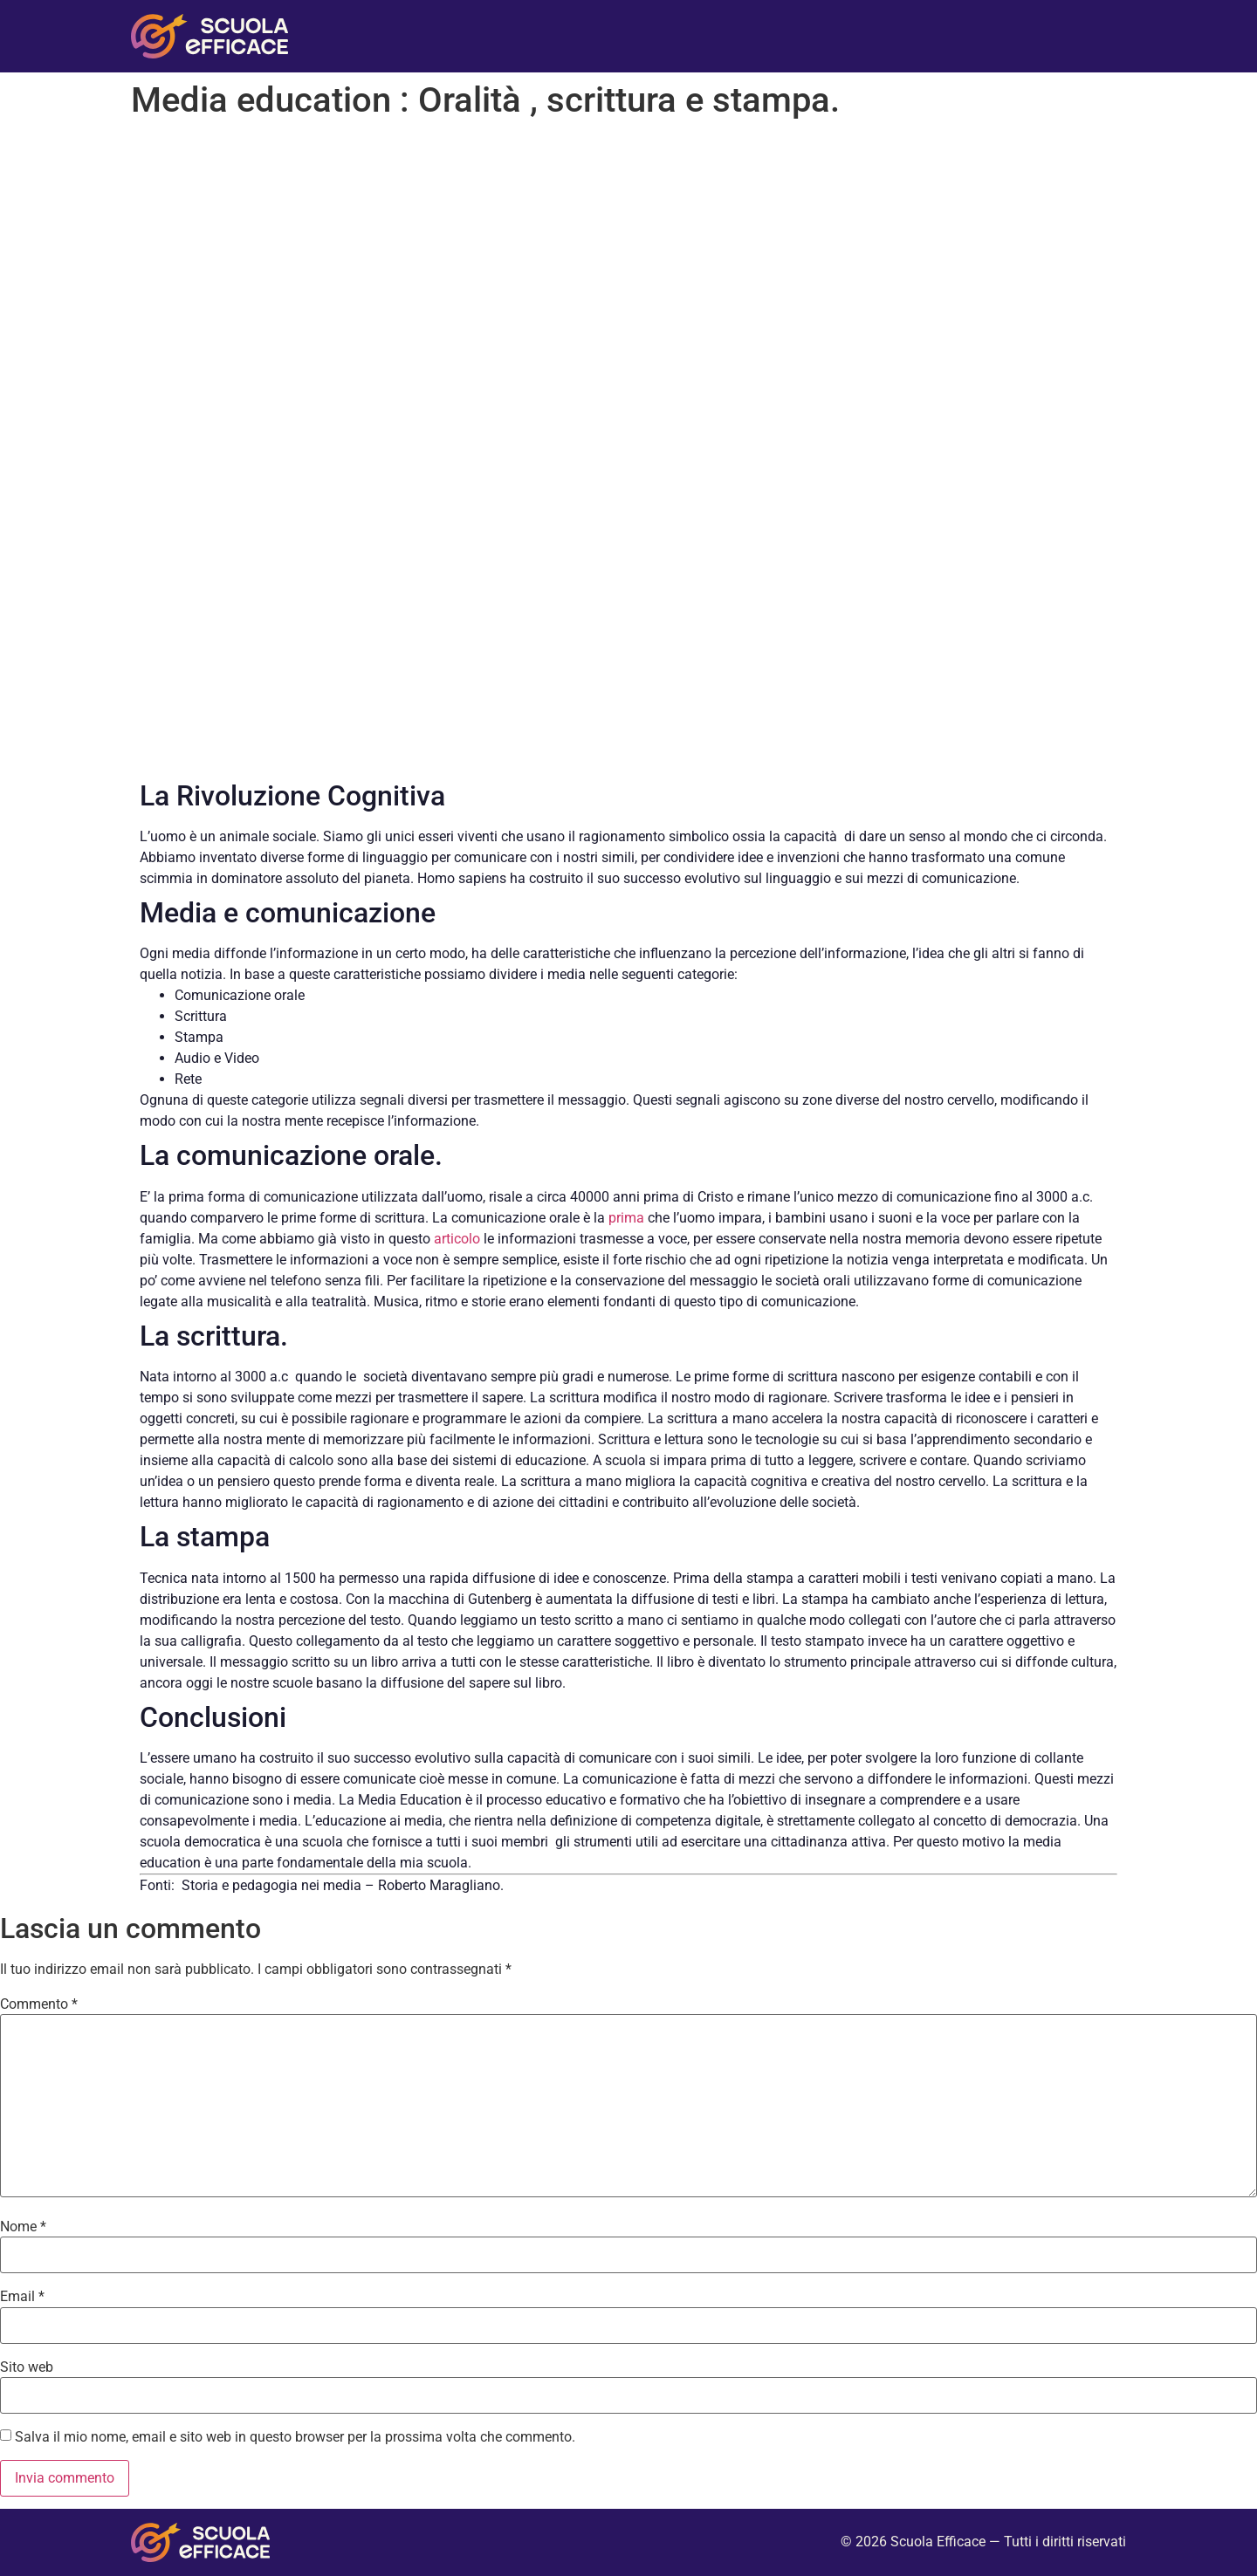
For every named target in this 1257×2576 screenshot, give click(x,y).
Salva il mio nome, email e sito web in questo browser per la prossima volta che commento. (295, 2437)
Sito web (26, 2367)
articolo (457, 1238)
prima (624, 1217)
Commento (39, 2004)
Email (22, 2297)
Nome (23, 2227)
